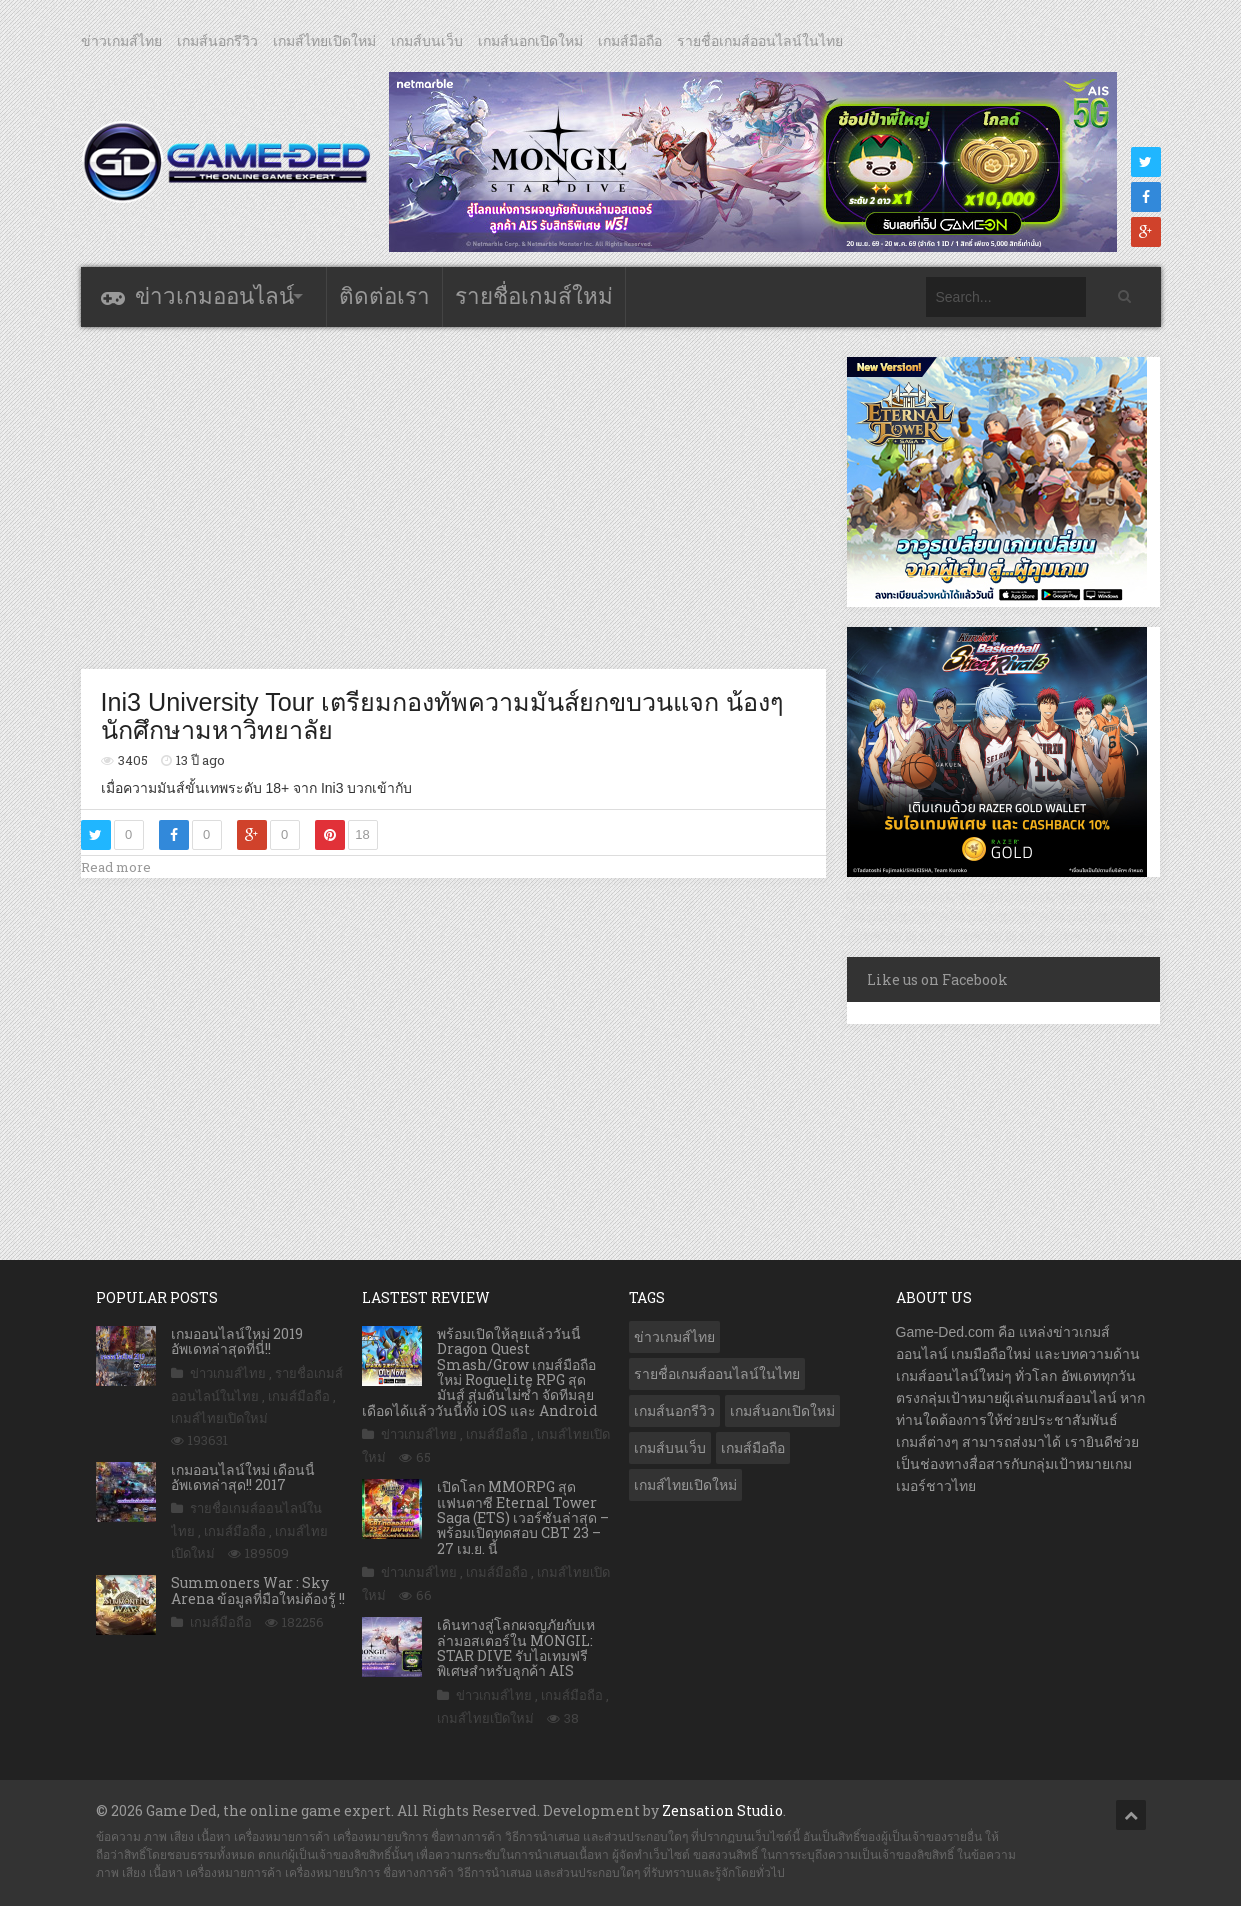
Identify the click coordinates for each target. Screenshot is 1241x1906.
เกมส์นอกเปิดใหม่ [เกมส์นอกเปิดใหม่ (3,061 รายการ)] (782, 1411)
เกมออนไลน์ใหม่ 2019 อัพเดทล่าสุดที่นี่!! (237, 1341)
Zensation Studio (722, 1810)
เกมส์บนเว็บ (427, 41)
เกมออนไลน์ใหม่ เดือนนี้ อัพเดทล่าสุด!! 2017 (243, 1477)
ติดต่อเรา (384, 296)
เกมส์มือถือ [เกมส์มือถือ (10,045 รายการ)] (753, 1448)
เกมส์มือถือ (630, 41)
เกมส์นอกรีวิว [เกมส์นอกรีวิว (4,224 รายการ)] (674, 1411)
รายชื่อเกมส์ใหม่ (534, 296)
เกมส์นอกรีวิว (217, 41)
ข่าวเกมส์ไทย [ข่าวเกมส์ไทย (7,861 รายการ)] (674, 1337)
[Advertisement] (453, 497)
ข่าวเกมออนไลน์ (214, 296)
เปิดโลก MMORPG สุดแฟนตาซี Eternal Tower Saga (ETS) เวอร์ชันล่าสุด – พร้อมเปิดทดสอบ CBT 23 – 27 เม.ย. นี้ (523, 1517)
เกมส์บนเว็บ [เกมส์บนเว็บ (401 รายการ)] (670, 1448)
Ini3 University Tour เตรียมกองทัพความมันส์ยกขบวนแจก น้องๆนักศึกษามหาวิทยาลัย (443, 716)
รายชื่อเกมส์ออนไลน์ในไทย (760, 41)
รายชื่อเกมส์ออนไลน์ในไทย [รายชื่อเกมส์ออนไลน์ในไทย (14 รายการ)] (717, 1374)
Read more (116, 867)
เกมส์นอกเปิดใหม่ (530, 41)
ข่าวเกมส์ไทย (121, 41)
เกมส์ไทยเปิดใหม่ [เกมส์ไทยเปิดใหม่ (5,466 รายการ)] (685, 1485)
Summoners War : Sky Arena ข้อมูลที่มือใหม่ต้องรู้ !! (258, 1590)
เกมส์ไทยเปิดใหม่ (324, 41)
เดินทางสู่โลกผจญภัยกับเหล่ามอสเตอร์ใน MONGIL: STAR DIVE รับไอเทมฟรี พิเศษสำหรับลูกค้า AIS (516, 1647)
